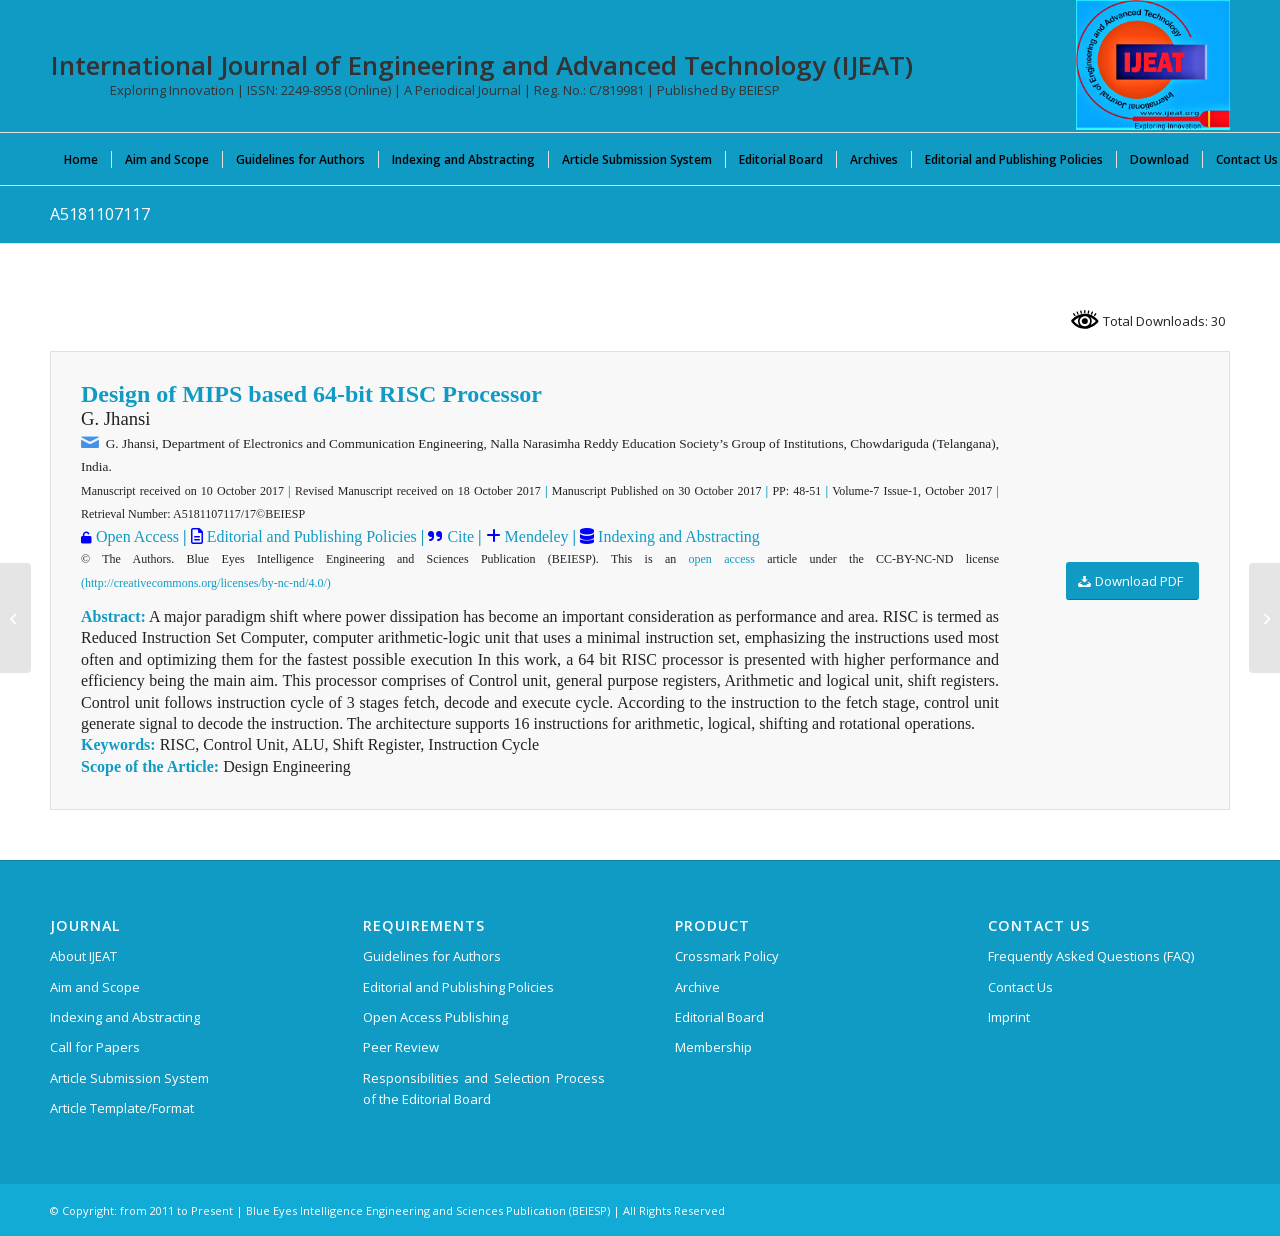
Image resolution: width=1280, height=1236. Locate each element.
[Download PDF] (1132, 581)
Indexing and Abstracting (677, 536)
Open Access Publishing (435, 1017)
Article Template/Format (122, 1108)
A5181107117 (100, 214)
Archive (697, 987)
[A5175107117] (15, 618)
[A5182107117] (1264, 618)
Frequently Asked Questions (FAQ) (1091, 956)
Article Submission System (129, 1078)
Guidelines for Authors (432, 956)
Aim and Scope (95, 987)
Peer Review (401, 1047)
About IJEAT (83, 956)
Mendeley (535, 536)
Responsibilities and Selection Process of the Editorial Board (484, 1088)
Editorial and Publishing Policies (310, 536)
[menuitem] (81, 159)
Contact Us (1020, 987)
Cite (460, 536)
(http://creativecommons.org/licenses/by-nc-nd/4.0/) (206, 583)
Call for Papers (95, 1047)
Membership (713, 1047)
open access (722, 559)
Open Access (137, 536)
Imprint (1009, 1017)
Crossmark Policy (727, 956)
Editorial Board (719, 1017)
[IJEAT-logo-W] (1153, 65)
